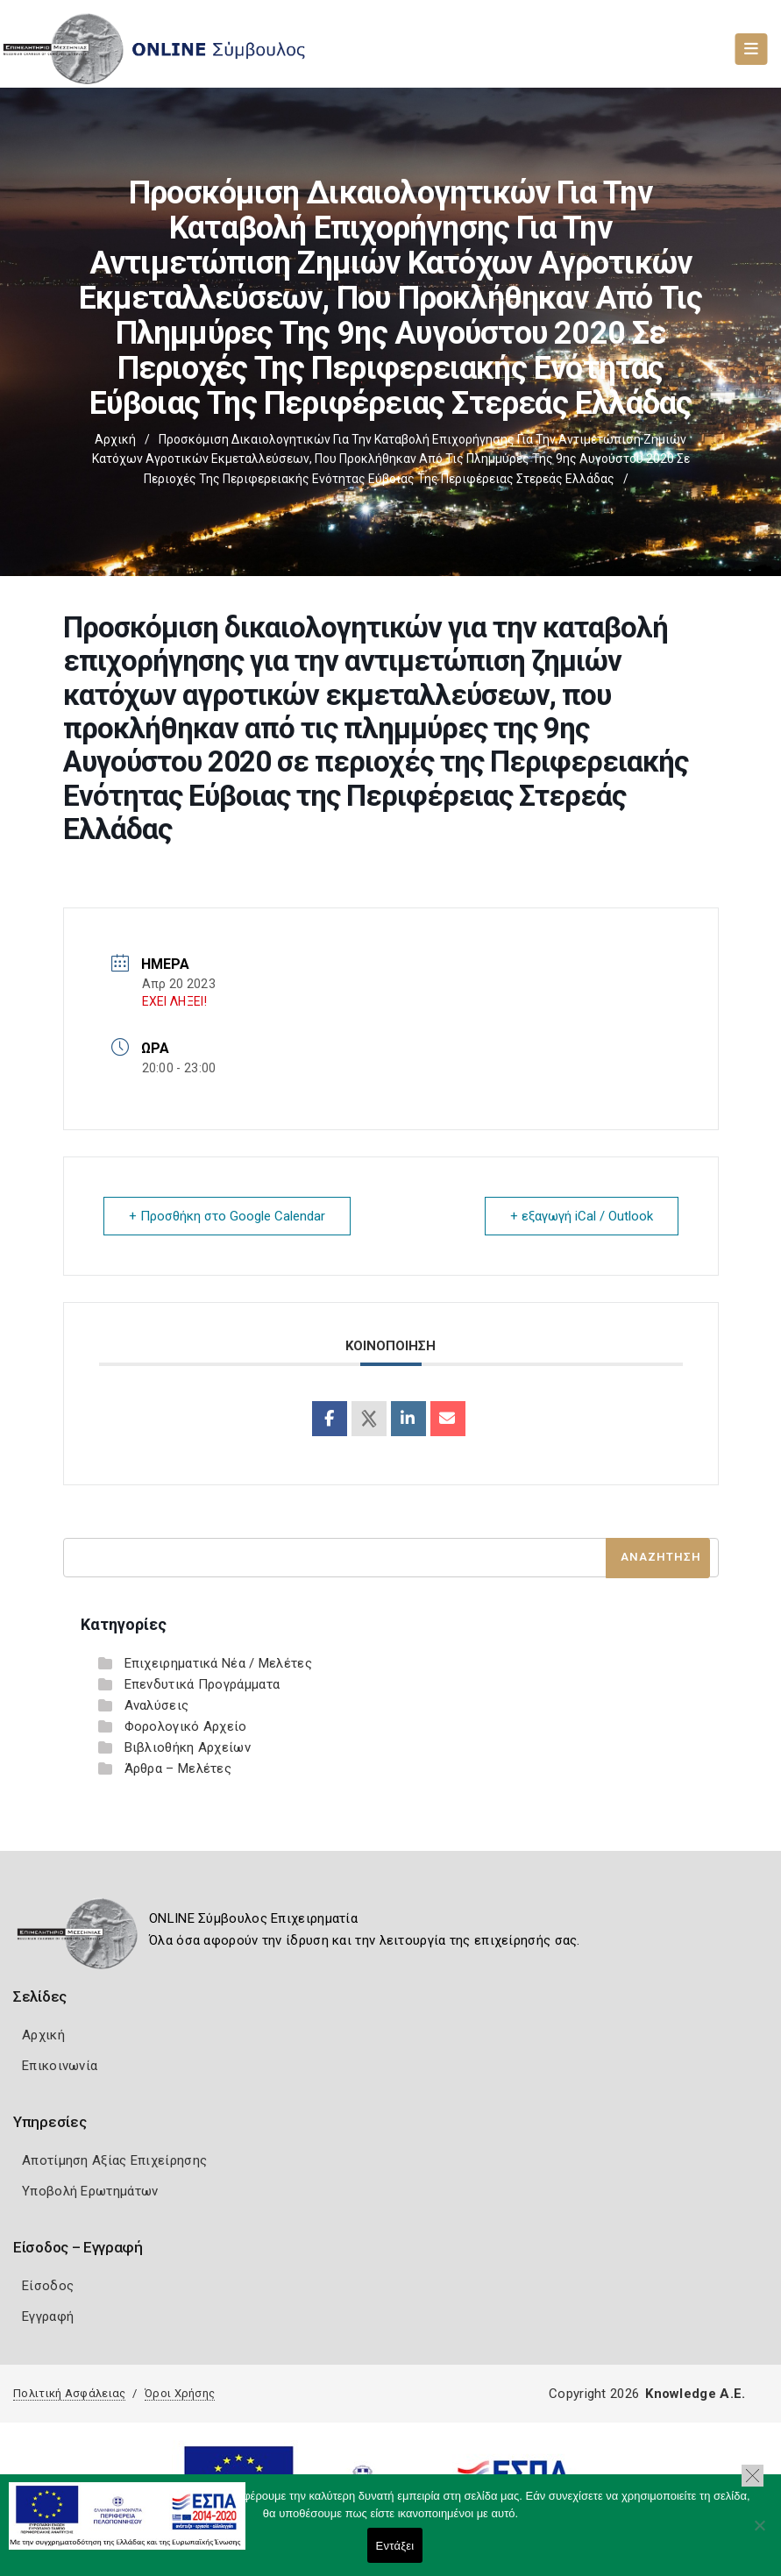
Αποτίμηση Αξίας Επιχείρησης (114, 2160)
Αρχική (115, 439)
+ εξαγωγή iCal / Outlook (581, 1216)
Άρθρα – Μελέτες (178, 1768)
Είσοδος (48, 2286)
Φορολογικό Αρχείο (185, 1726)
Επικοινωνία (59, 2066)
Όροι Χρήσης (180, 2393)
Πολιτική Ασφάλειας (69, 2393)
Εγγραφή (48, 2316)
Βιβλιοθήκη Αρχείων (187, 1747)
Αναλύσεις (156, 1705)
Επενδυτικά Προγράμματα (202, 1684)
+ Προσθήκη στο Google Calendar (227, 1216)
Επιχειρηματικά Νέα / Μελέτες (218, 1663)
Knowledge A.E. (695, 2394)
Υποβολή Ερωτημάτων (90, 2191)
